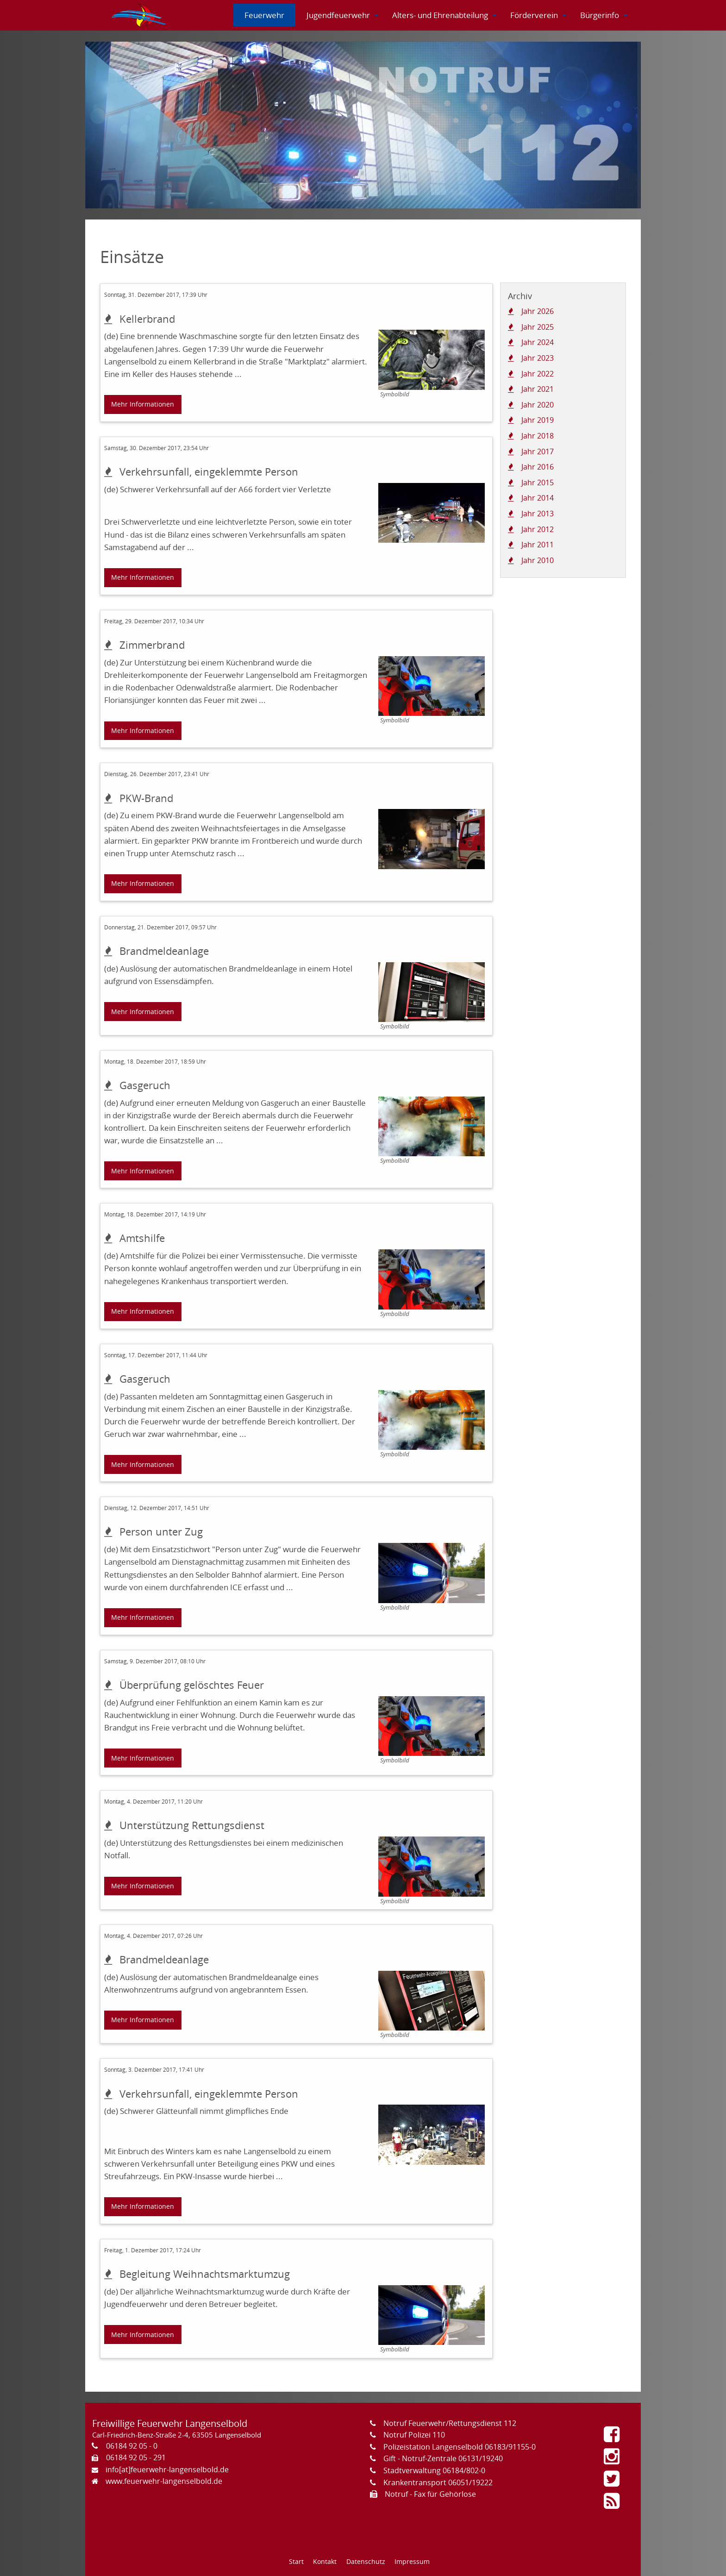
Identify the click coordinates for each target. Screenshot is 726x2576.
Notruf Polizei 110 (414, 2435)
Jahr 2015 (537, 482)
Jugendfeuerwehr (338, 15)
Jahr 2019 (537, 420)
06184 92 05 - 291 (136, 2457)
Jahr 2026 (537, 311)
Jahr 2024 (537, 342)
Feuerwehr (264, 15)
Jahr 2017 (537, 451)
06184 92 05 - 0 (131, 2446)
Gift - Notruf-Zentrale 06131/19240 (443, 2458)
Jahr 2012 (537, 529)
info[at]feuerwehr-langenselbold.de (167, 2469)
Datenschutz (365, 2561)
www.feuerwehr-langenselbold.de (164, 2481)
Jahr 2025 (537, 327)
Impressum (412, 2561)
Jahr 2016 (537, 467)
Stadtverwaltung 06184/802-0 (434, 2470)
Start (296, 2561)
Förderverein (534, 15)
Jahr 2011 (537, 544)
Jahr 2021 (537, 389)
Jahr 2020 (537, 405)
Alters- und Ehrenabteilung (440, 15)
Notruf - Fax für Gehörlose (430, 2494)
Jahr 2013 (537, 513)
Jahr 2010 (537, 560)
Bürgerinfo (599, 15)
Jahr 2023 (537, 358)
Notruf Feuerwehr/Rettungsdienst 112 (449, 2423)
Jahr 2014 (537, 498)
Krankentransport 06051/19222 (438, 2482)
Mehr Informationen (142, 404)
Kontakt (325, 2561)
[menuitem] (139, 15)
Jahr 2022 (537, 374)
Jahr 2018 (537, 436)
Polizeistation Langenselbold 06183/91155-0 (459, 2447)
